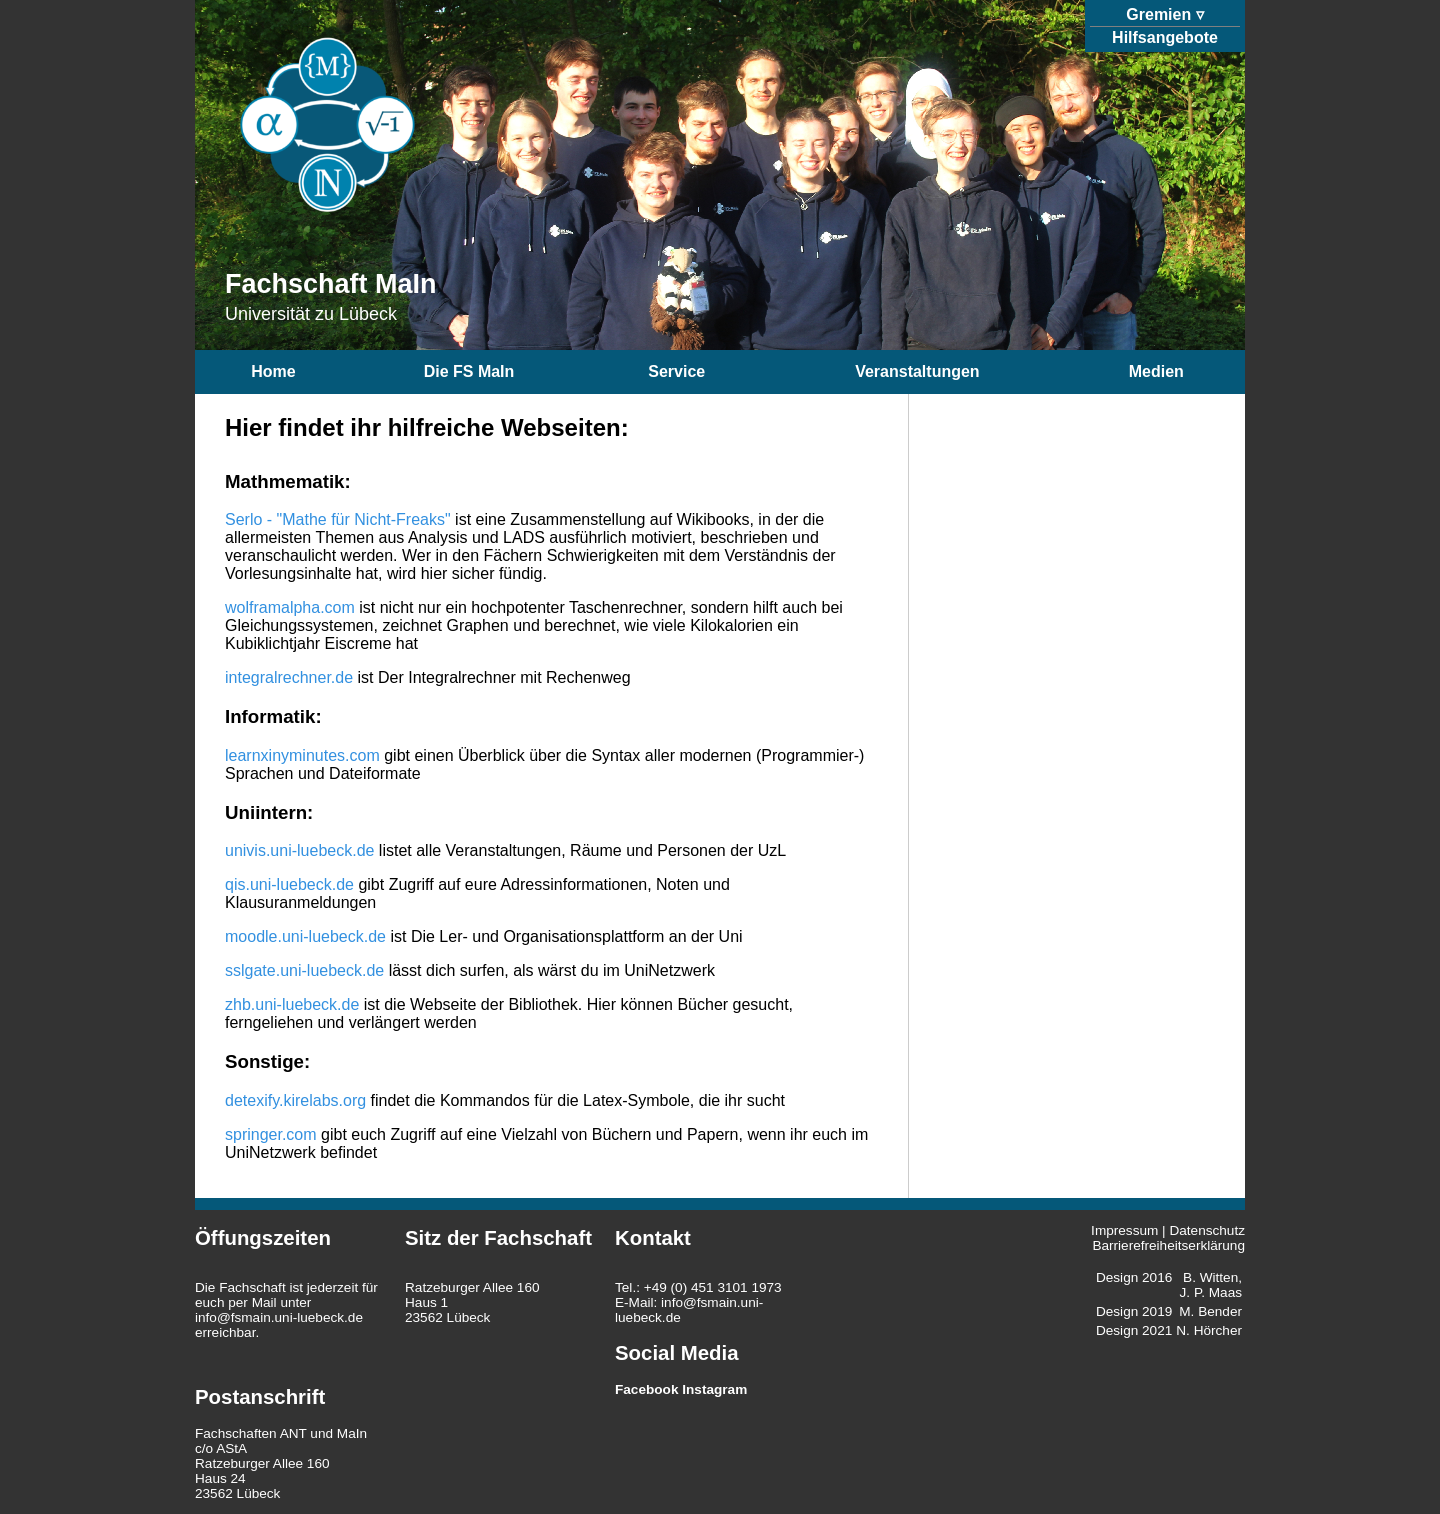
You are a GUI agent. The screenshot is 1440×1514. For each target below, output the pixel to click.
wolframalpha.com (290, 607)
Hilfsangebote (1165, 37)
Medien (1156, 371)
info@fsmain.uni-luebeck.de (279, 1317)
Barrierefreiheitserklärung (1168, 1245)
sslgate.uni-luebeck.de (304, 970)
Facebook (646, 1389)
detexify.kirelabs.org (295, 1100)
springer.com (271, 1134)
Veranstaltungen (917, 371)
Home (273, 371)
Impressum (1124, 1230)
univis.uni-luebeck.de (299, 850)
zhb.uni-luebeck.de (292, 1004)
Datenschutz (1207, 1230)
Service (676, 371)
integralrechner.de (289, 677)
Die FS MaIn (469, 371)
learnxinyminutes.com (302, 755)
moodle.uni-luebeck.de (305, 936)
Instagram (714, 1389)
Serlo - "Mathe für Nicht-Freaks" (338, 519)
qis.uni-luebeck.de (289, 884)
